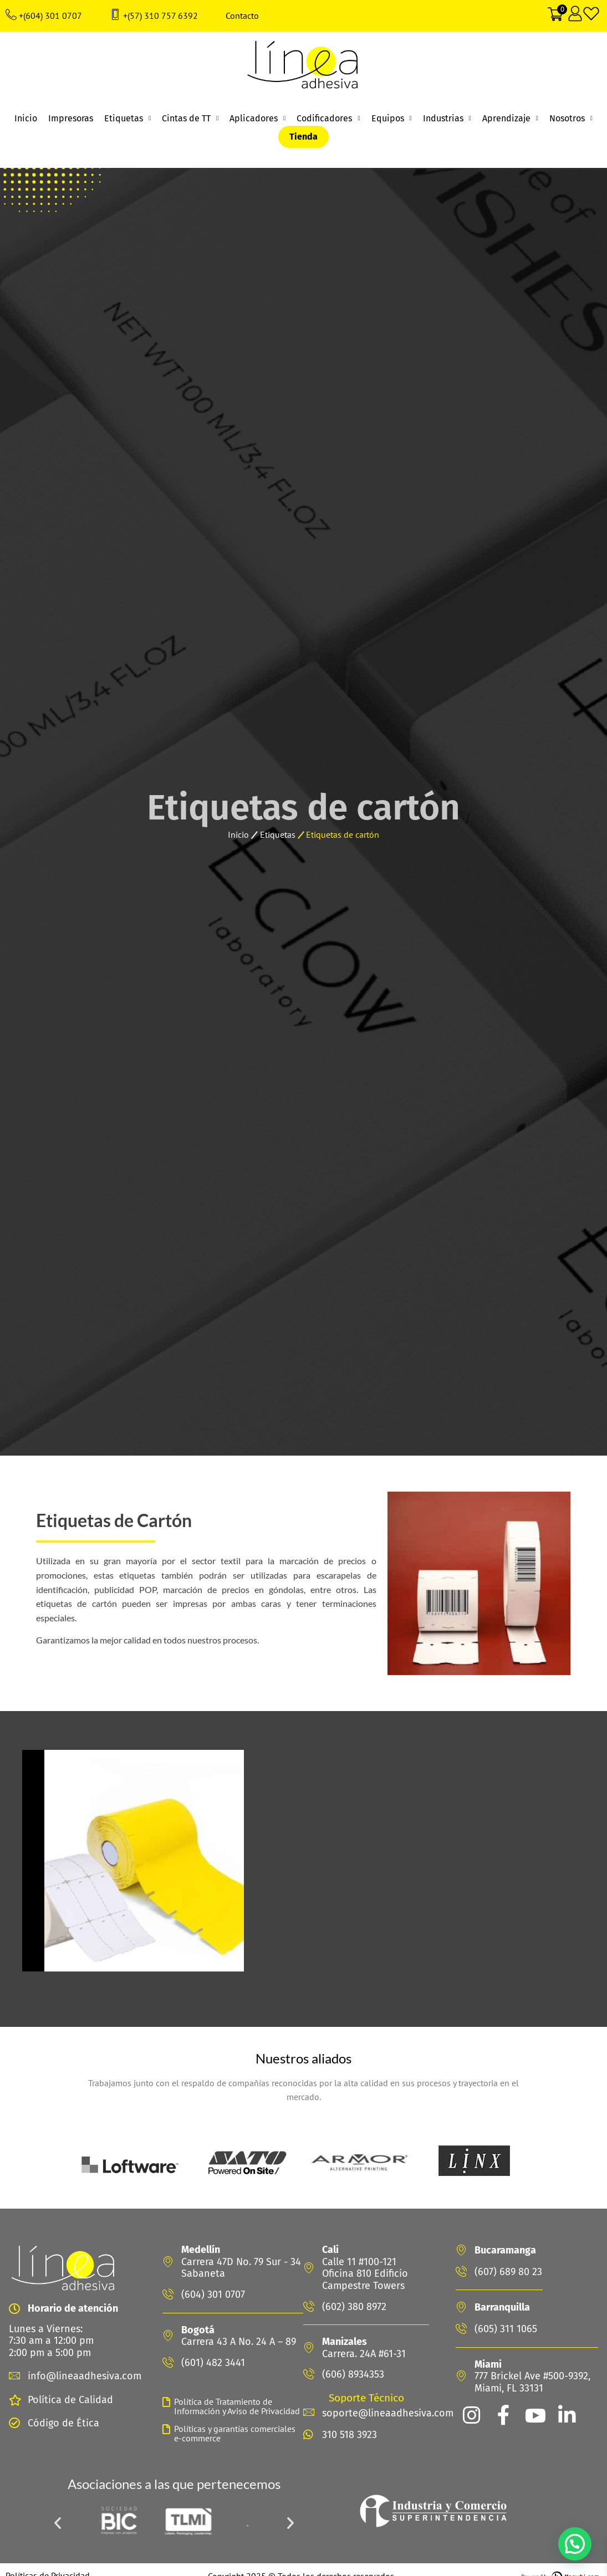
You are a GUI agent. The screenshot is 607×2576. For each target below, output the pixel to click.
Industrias (447, 118)
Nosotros (571, 118)
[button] (57, 2523)
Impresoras (70, 118)
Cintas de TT (190, 118)
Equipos (391, 118)
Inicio (25, 118)
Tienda (303, 136)
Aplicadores (257, 118)
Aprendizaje (510, 118)
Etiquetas (127, 118)
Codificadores (328, 118)
